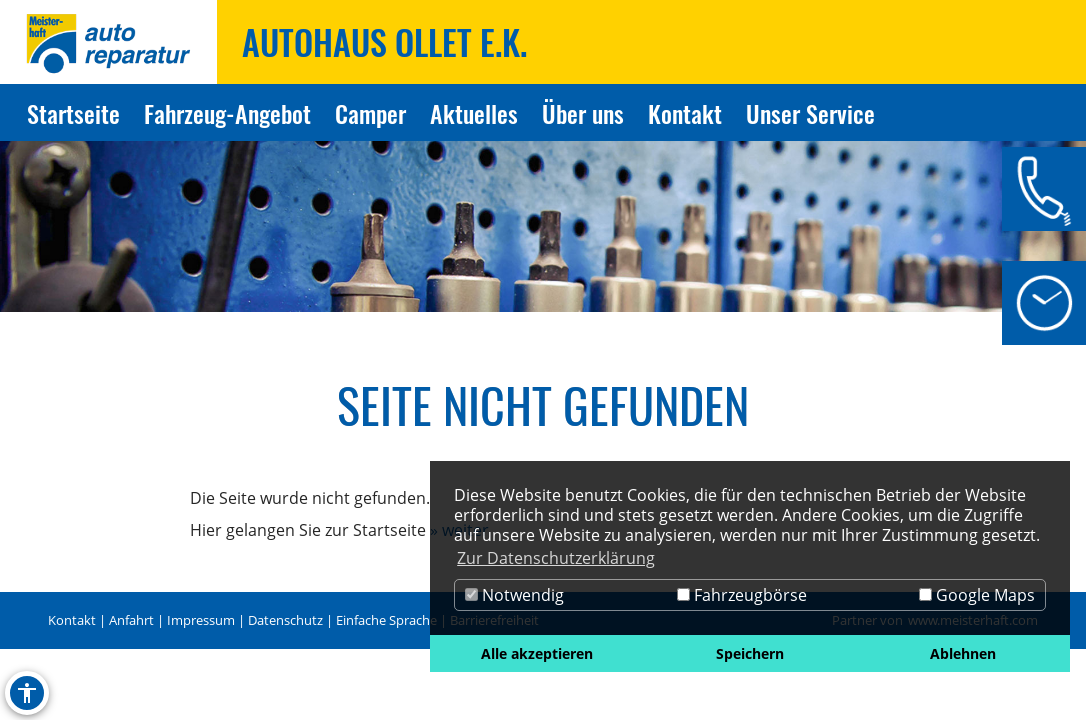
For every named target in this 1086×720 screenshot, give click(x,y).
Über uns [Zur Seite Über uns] (583, 113)
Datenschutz (285, 620)
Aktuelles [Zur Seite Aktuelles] (474, 113)
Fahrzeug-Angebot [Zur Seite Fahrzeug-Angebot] (227, 113)
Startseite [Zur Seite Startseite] (73, 113)
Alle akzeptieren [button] (537, 653)
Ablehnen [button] (963, 653)
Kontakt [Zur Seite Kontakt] (685, 113)
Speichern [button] (750, 653)
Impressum (201, 620)
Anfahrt (131, 620)
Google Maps (977, 595)
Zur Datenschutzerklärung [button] (556, 558)
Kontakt (72, 620)
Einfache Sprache (386, 620)
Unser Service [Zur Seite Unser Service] (810, 113)
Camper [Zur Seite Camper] (370, 113)
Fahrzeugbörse (742, 595)
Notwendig (514, 595)
